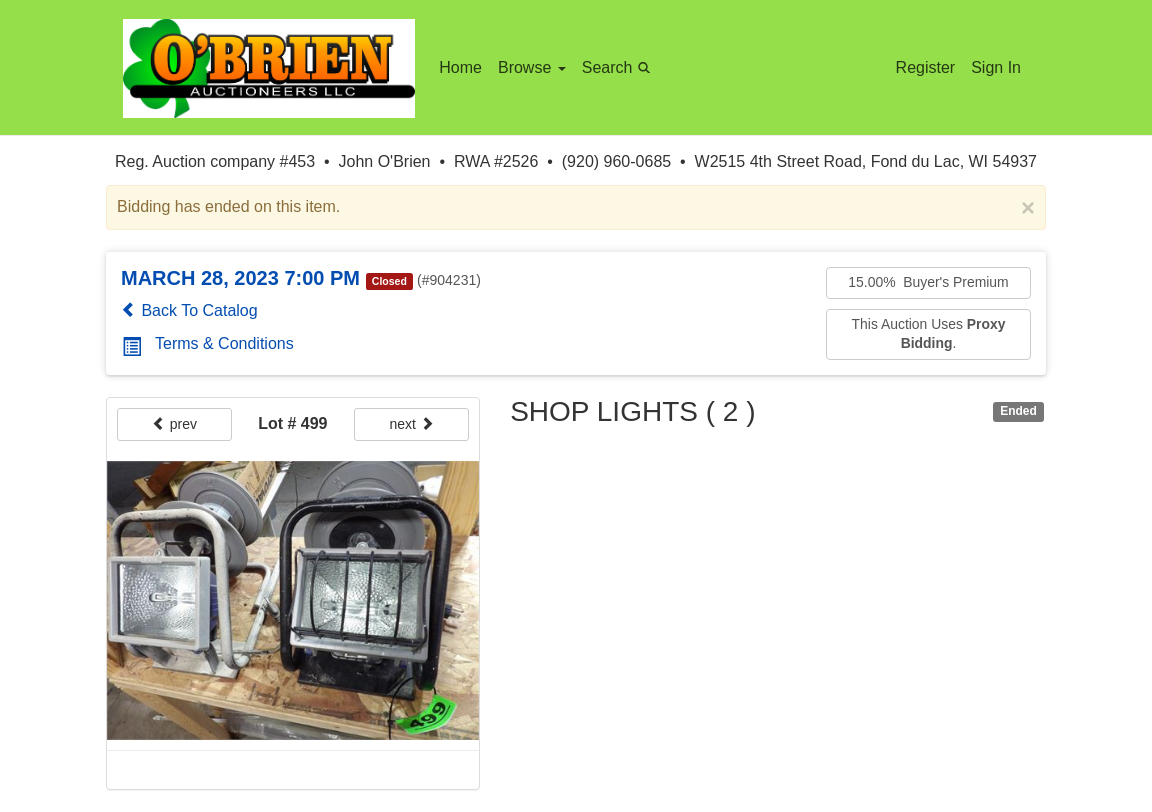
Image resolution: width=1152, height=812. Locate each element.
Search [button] (619, 66)
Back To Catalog (189, 310)
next (412, 424)
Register (926, 67)
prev (174, 424)
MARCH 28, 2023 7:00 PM (240, 278)
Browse (532, 67)
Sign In (996, 67)
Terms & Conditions (208, 343)
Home (460, 67)
